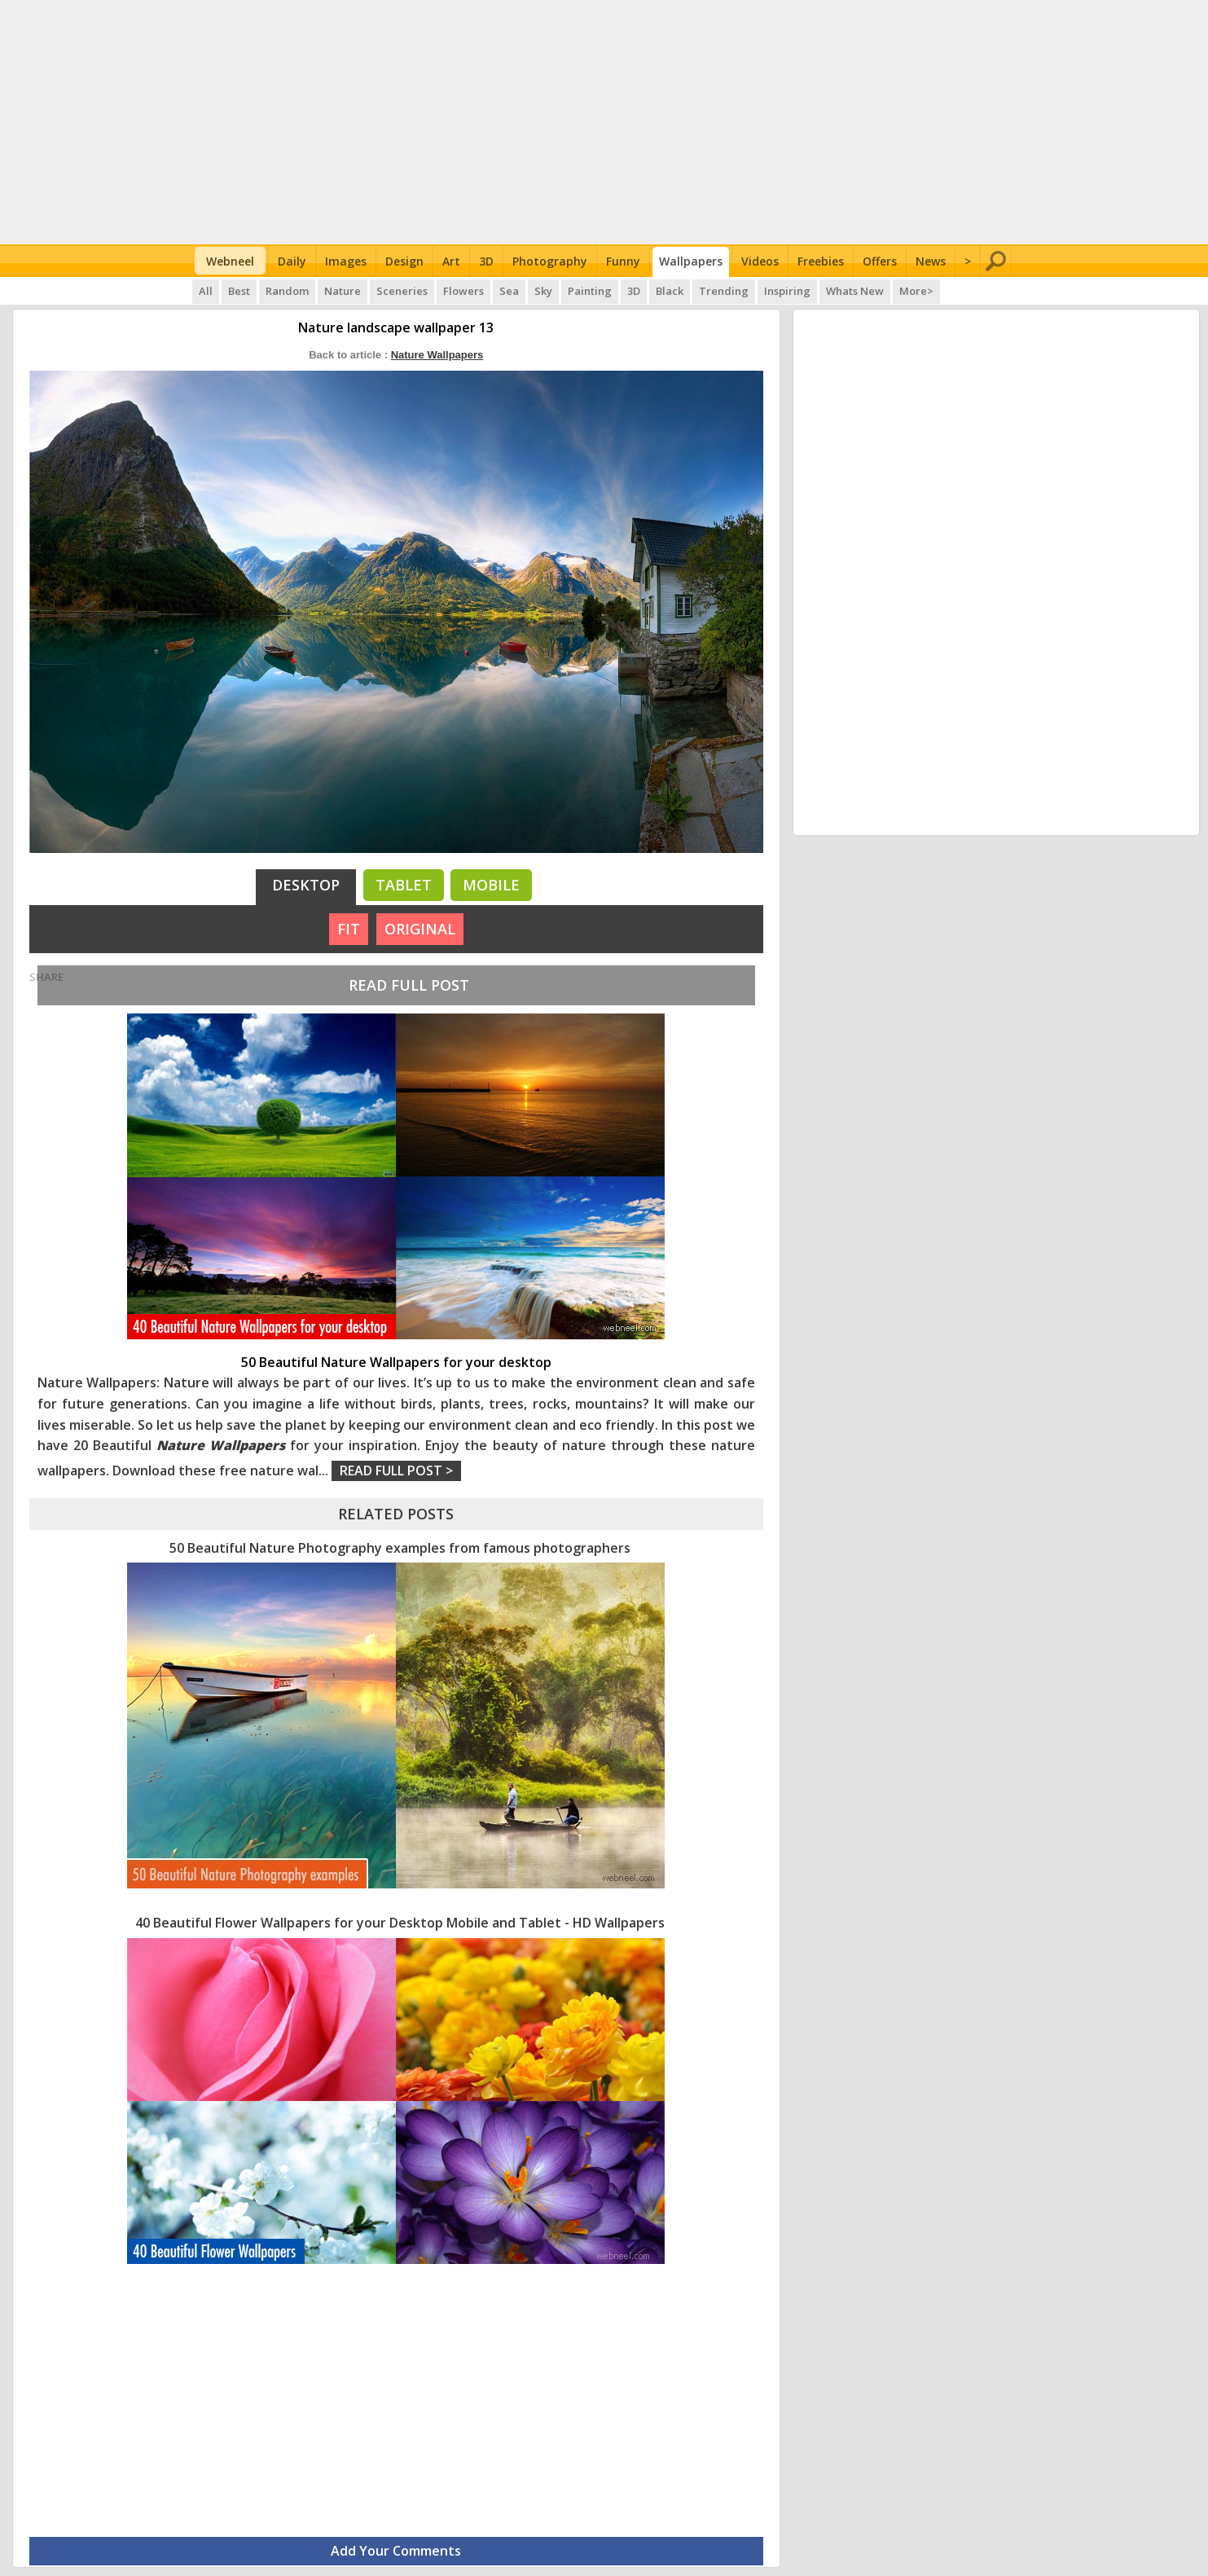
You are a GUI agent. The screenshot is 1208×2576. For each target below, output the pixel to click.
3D (486, 261)
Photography (549, 261)
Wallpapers (691, 261)
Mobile (491, 885)
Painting (590, 291)
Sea (509, 291)
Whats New (855, 291)
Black (669, 291)
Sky (543, 291)
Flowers (463, 291)
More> (916, 291)
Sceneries (402, 291)
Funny (623, 261)
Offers (880, 261)
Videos (760, 261)
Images (346, 261)
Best (239, 291)
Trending (724, 291)
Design (404, 261)
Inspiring (787, 291)
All (206, 291)
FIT (348, 929)
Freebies (820, 261)
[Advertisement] (604, 122)
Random (287, 291)
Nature (342, 291)
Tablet (404, 885)
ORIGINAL (419, 929)
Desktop (306, 885)
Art (451, 261)
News (931, 261)
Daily (292, 261)
